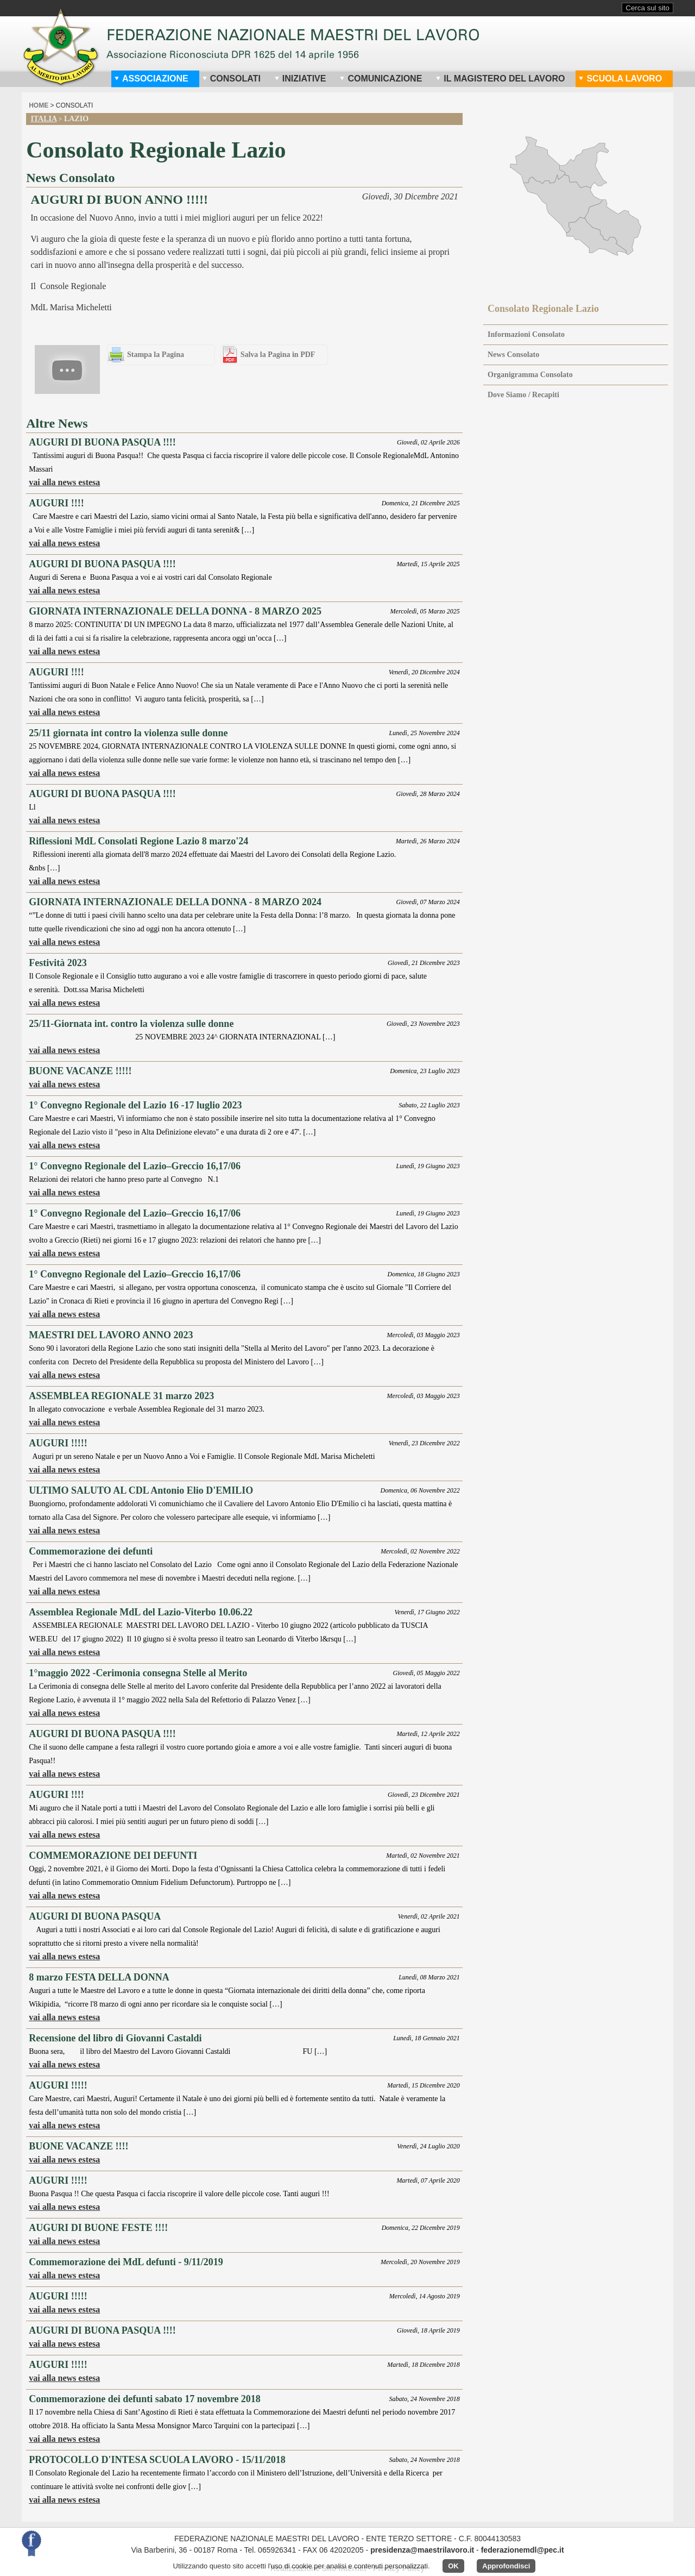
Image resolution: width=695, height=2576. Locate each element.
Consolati (231, 78)
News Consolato (513, 354)
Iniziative (300, 78)
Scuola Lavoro (620, 78)
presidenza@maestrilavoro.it (422, 2550)
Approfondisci (506, 2566)
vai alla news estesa (64, 482)
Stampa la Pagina (155, 354)
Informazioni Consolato (526, 334)
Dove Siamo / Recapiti (523, 395)
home (38, 105)
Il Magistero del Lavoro (500, 78)
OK (453, 2566)
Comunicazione (380, 78)
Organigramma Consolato (530, 375)
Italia (43, 119)
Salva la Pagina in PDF (278, 354)
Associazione (151, 78)
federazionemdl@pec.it (522, 2550)
